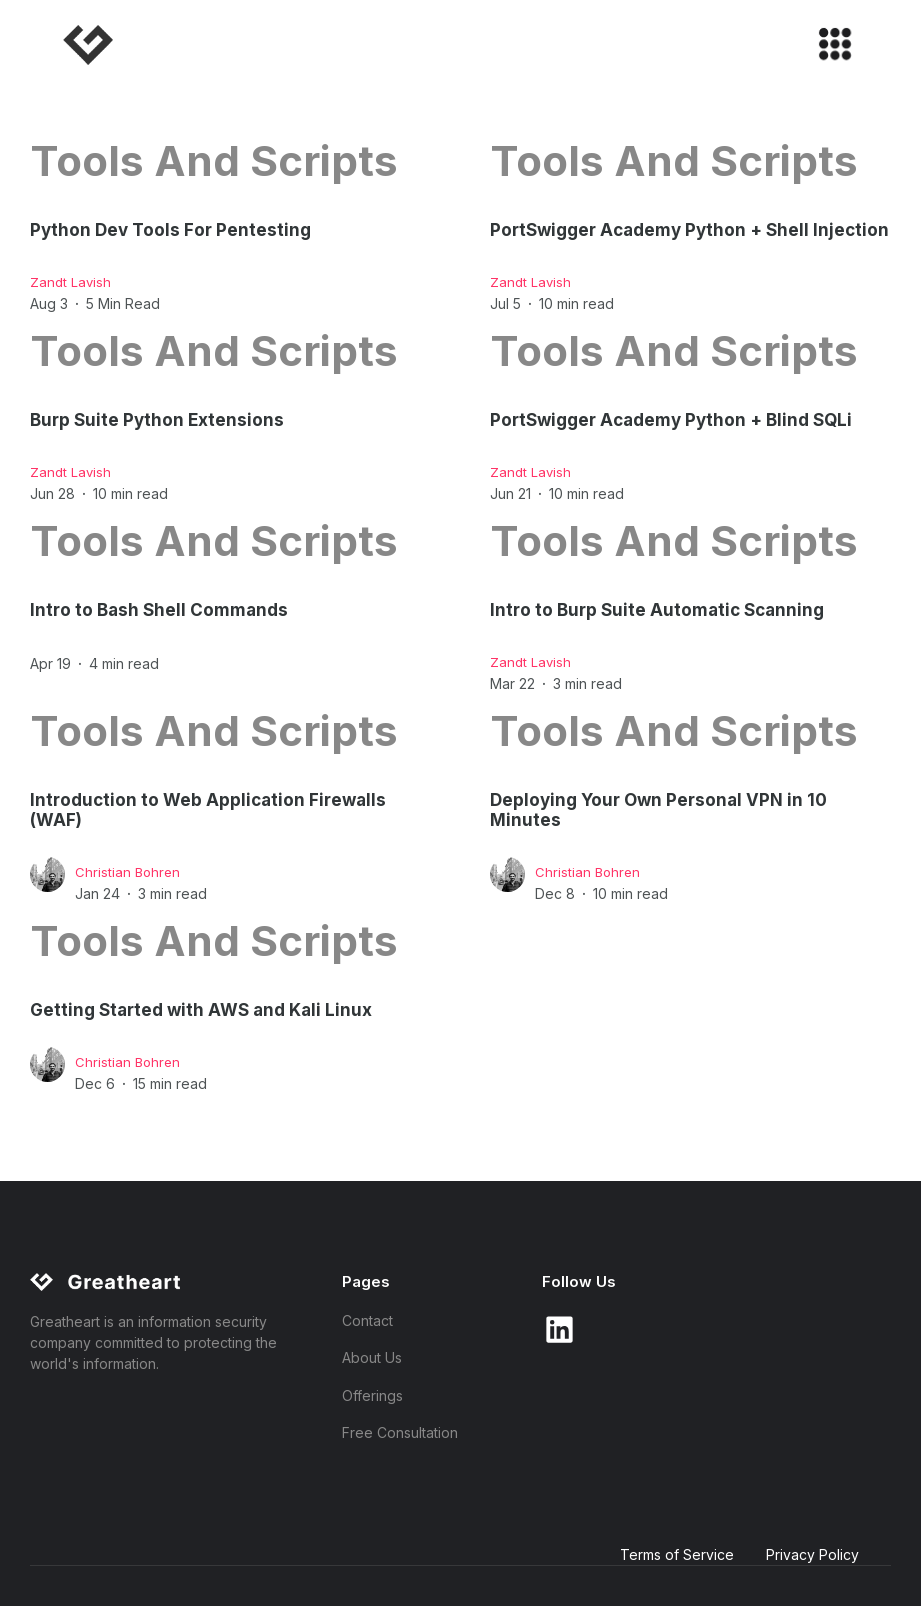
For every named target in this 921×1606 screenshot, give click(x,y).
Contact (367, 1320)
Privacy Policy (812, 1554)
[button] (826, 45)
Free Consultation (400, 1432)
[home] (89, 45)
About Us (372, 1357)
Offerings (372, 1395)
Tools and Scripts (214, 161)
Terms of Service (677, 1554)
